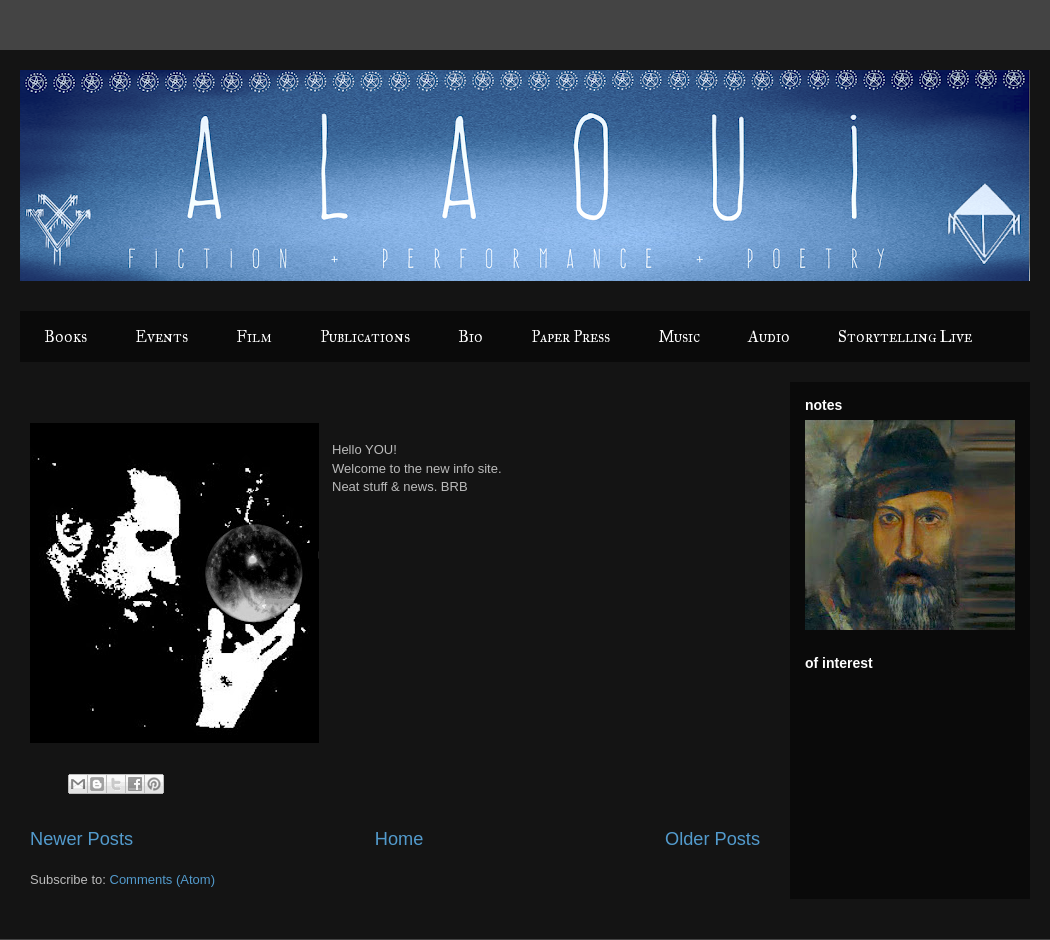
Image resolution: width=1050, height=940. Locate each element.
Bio (470, 336)
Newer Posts (81, 839)
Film (254, 336)
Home (399, 839)
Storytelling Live (905, 336)
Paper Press (570, 336)
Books (65, 336)
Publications (365, 336)
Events (161, 336)
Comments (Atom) (162, 879)
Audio (769, 336)
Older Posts (712, 839)
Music (679, 336)
